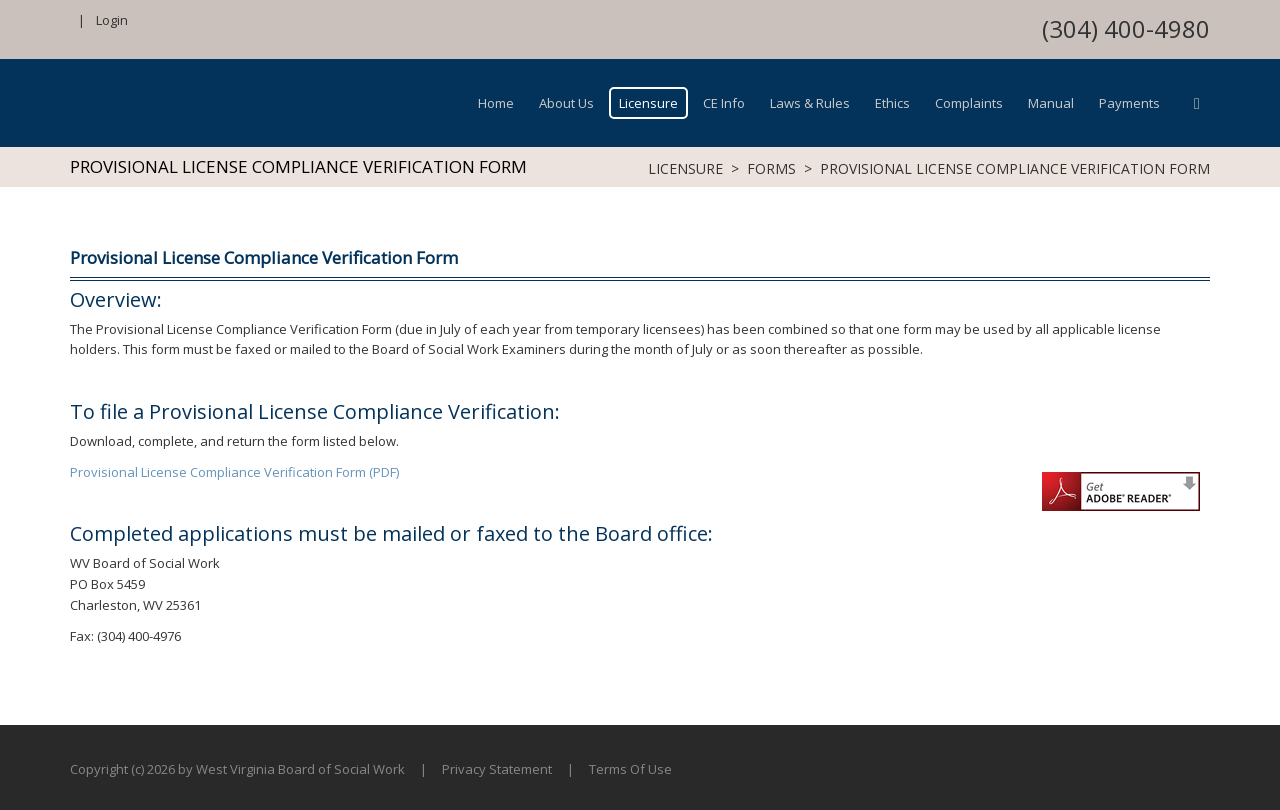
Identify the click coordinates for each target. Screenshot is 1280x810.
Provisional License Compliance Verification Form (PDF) (234, 472)
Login (112, 20)
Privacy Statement (497, 769)
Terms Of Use (630, 769)
